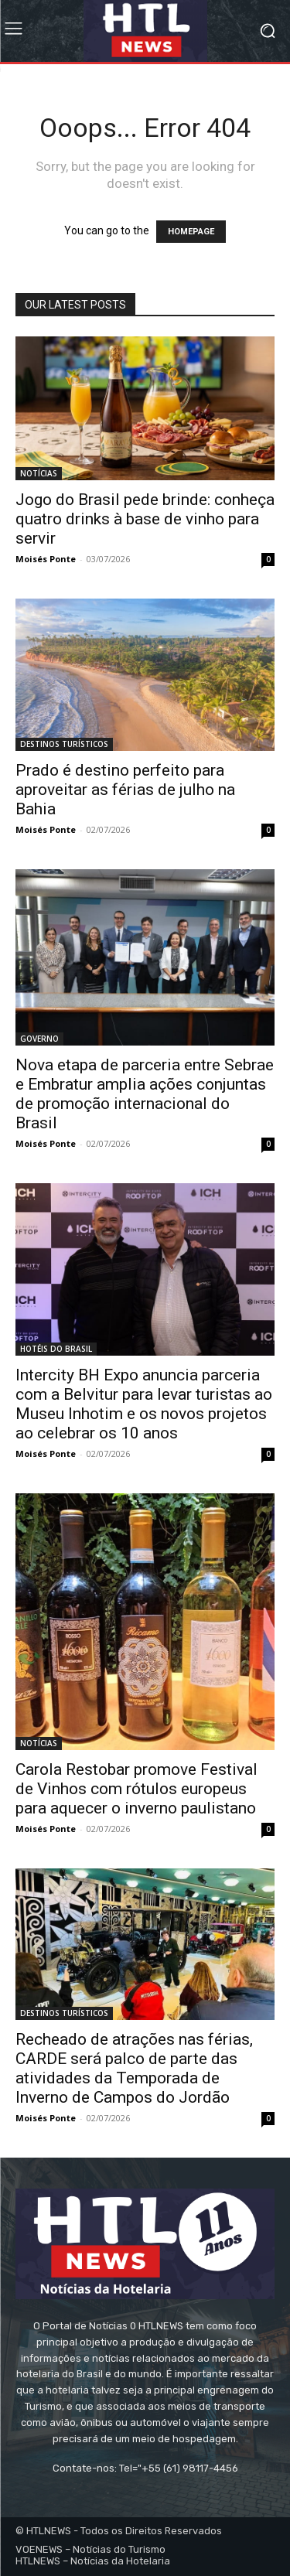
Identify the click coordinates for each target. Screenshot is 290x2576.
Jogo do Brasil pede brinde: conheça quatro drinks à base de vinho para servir (145, 519)
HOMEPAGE (191, 232)
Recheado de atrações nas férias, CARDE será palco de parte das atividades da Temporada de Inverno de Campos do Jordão (134, 2068)
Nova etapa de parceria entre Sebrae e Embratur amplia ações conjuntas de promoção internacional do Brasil (144, 1094)
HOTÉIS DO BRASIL (56, 1348)
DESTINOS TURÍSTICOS (64, 744)
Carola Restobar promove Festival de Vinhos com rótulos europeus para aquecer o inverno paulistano (136, 1788)
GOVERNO (39, 1038)
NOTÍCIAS (38, 473)
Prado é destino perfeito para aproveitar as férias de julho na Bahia (125, 789)
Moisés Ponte (45, 559)
